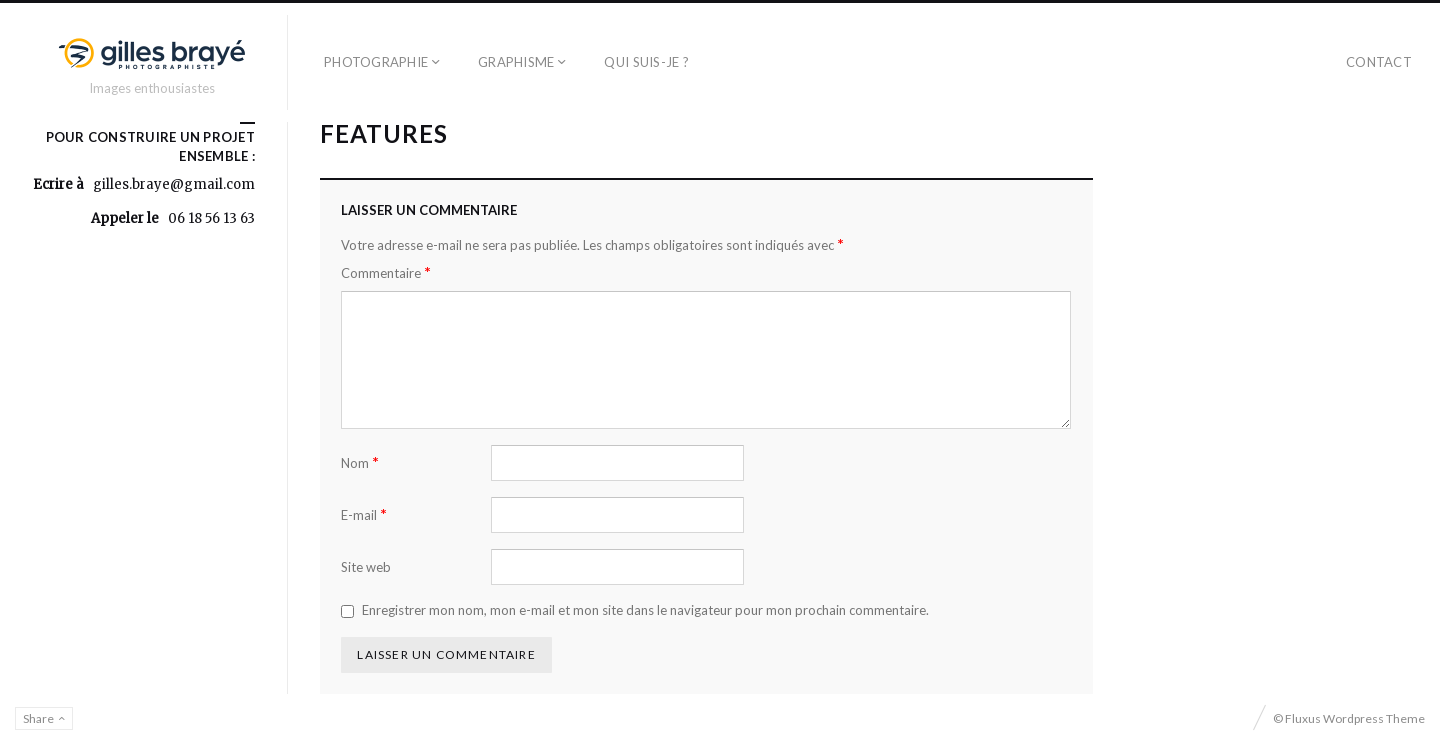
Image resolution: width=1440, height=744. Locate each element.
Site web (366, 567)
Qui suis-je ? (646, 62)
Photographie (376, 62)
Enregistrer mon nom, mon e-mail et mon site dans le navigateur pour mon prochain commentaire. (645, 610)
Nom (360, 462)
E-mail (364, 514)
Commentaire (386, 272)
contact (1379, 62)
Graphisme (516, 62)
